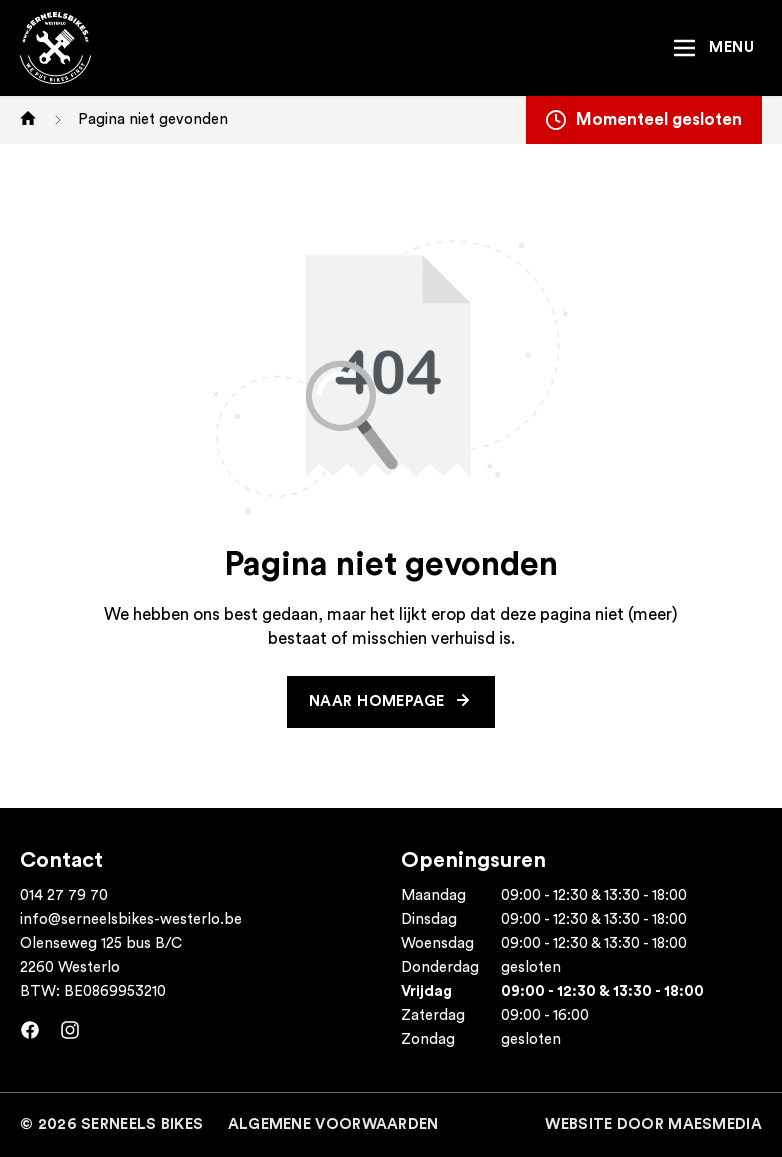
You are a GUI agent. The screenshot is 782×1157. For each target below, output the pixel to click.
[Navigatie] (713, 48)
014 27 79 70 (64, 895)
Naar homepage (379, 701)
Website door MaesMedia (653, 1124)
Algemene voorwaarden (333, 1124)
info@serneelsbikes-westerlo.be (131, 919)
